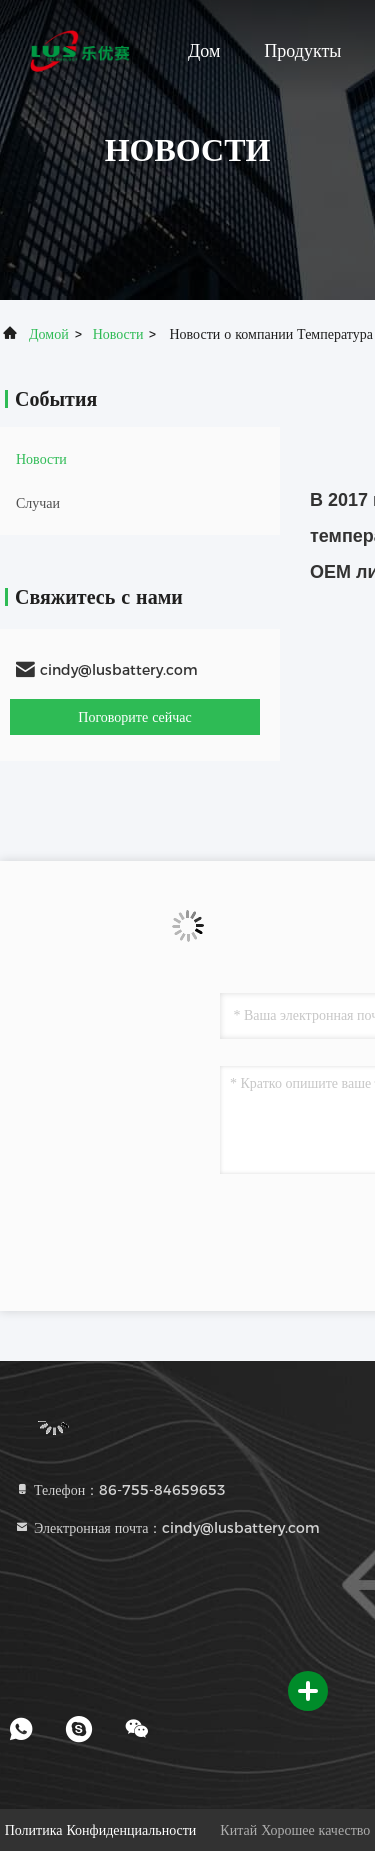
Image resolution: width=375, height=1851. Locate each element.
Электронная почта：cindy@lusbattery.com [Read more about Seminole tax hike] (167, 1528)
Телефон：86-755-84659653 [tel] (120, 1490)
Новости (118, 334)
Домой (49, 334)
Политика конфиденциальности (101, 1830)
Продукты (302, 51)
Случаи (38, 503)
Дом (204, 51)
